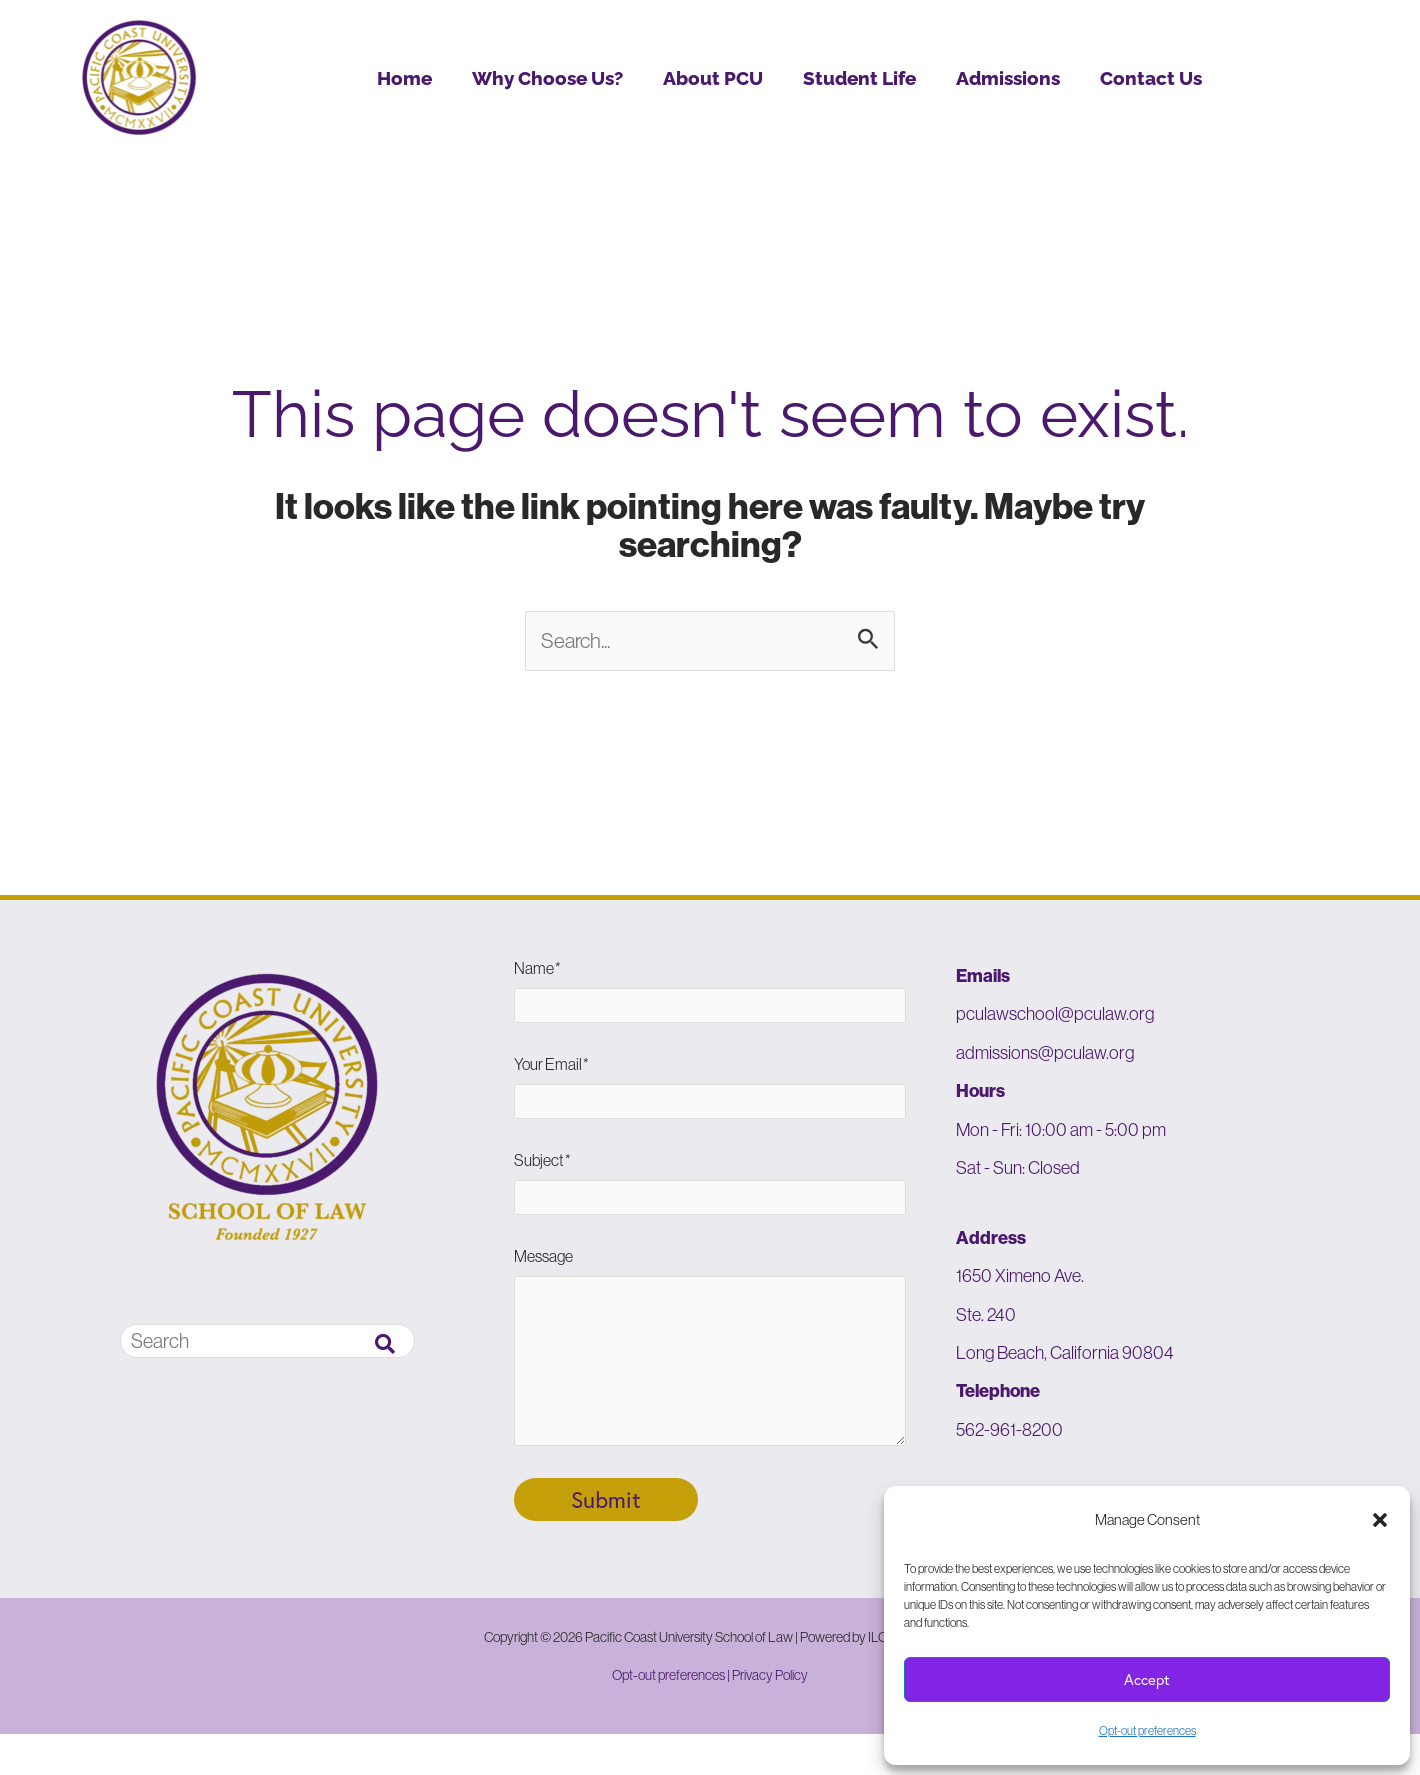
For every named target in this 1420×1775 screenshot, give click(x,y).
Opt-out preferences (1147, 1730)
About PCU (713, 78)
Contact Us (1151, 78)
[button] (1380, 1520)
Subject (710, 1199)
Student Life (859, 78)
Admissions (1008, 78)
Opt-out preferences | (672, 1716)
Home (404, 78)
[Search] (385, 1346)
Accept (1147, 1679)
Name (710, 999)
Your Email (710, 1099)
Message (710, 1381)
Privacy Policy (770, 1716)
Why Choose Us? (547, 78)
